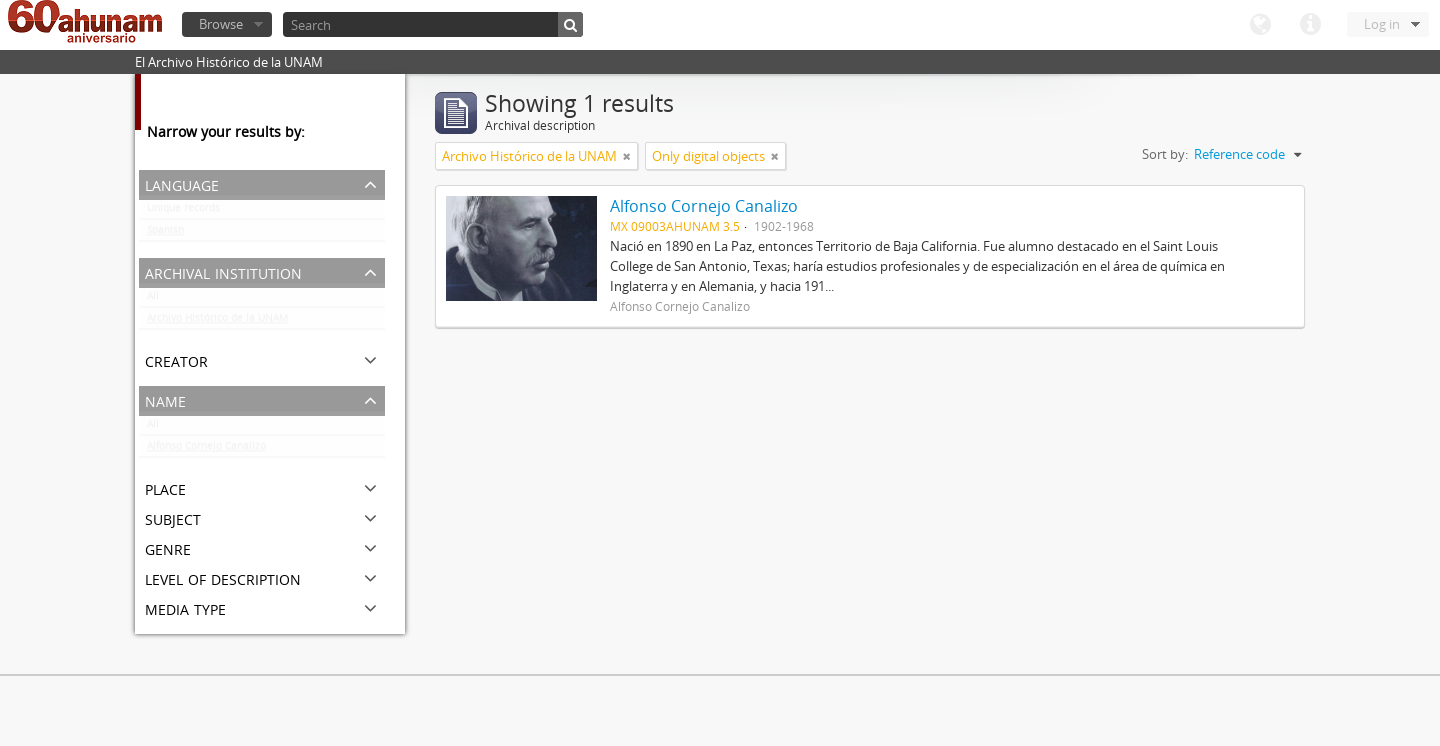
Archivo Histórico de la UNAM (217, 322)
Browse (221, 24)
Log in (1382, 24)
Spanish (165, 234)
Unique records (183, 212)
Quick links (1310, 25)
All (153, 300)
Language (1260, 25)
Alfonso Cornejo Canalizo (206, 450)
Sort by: (1165, 154)
